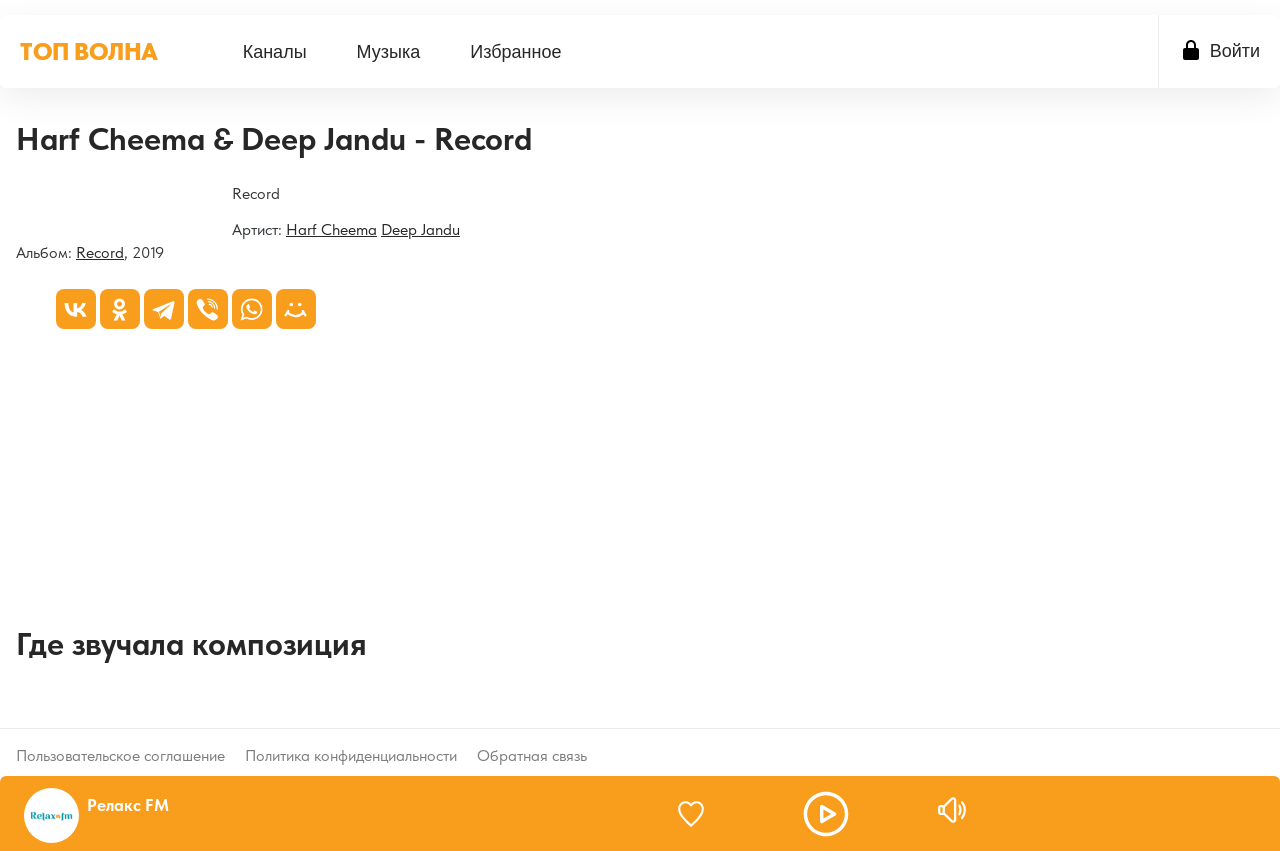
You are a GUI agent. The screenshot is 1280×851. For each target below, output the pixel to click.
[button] (826, 814)
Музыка (389, 52)
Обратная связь (532, 739)
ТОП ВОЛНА (89, 51)
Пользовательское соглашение (120, 739)
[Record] (16, 195)
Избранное (515, 52)
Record (100, 252)
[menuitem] (275, 51)
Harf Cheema (331, 229)
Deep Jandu (420, 229)
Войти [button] (1235, 51)
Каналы (275, 52)
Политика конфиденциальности (351, 739)
